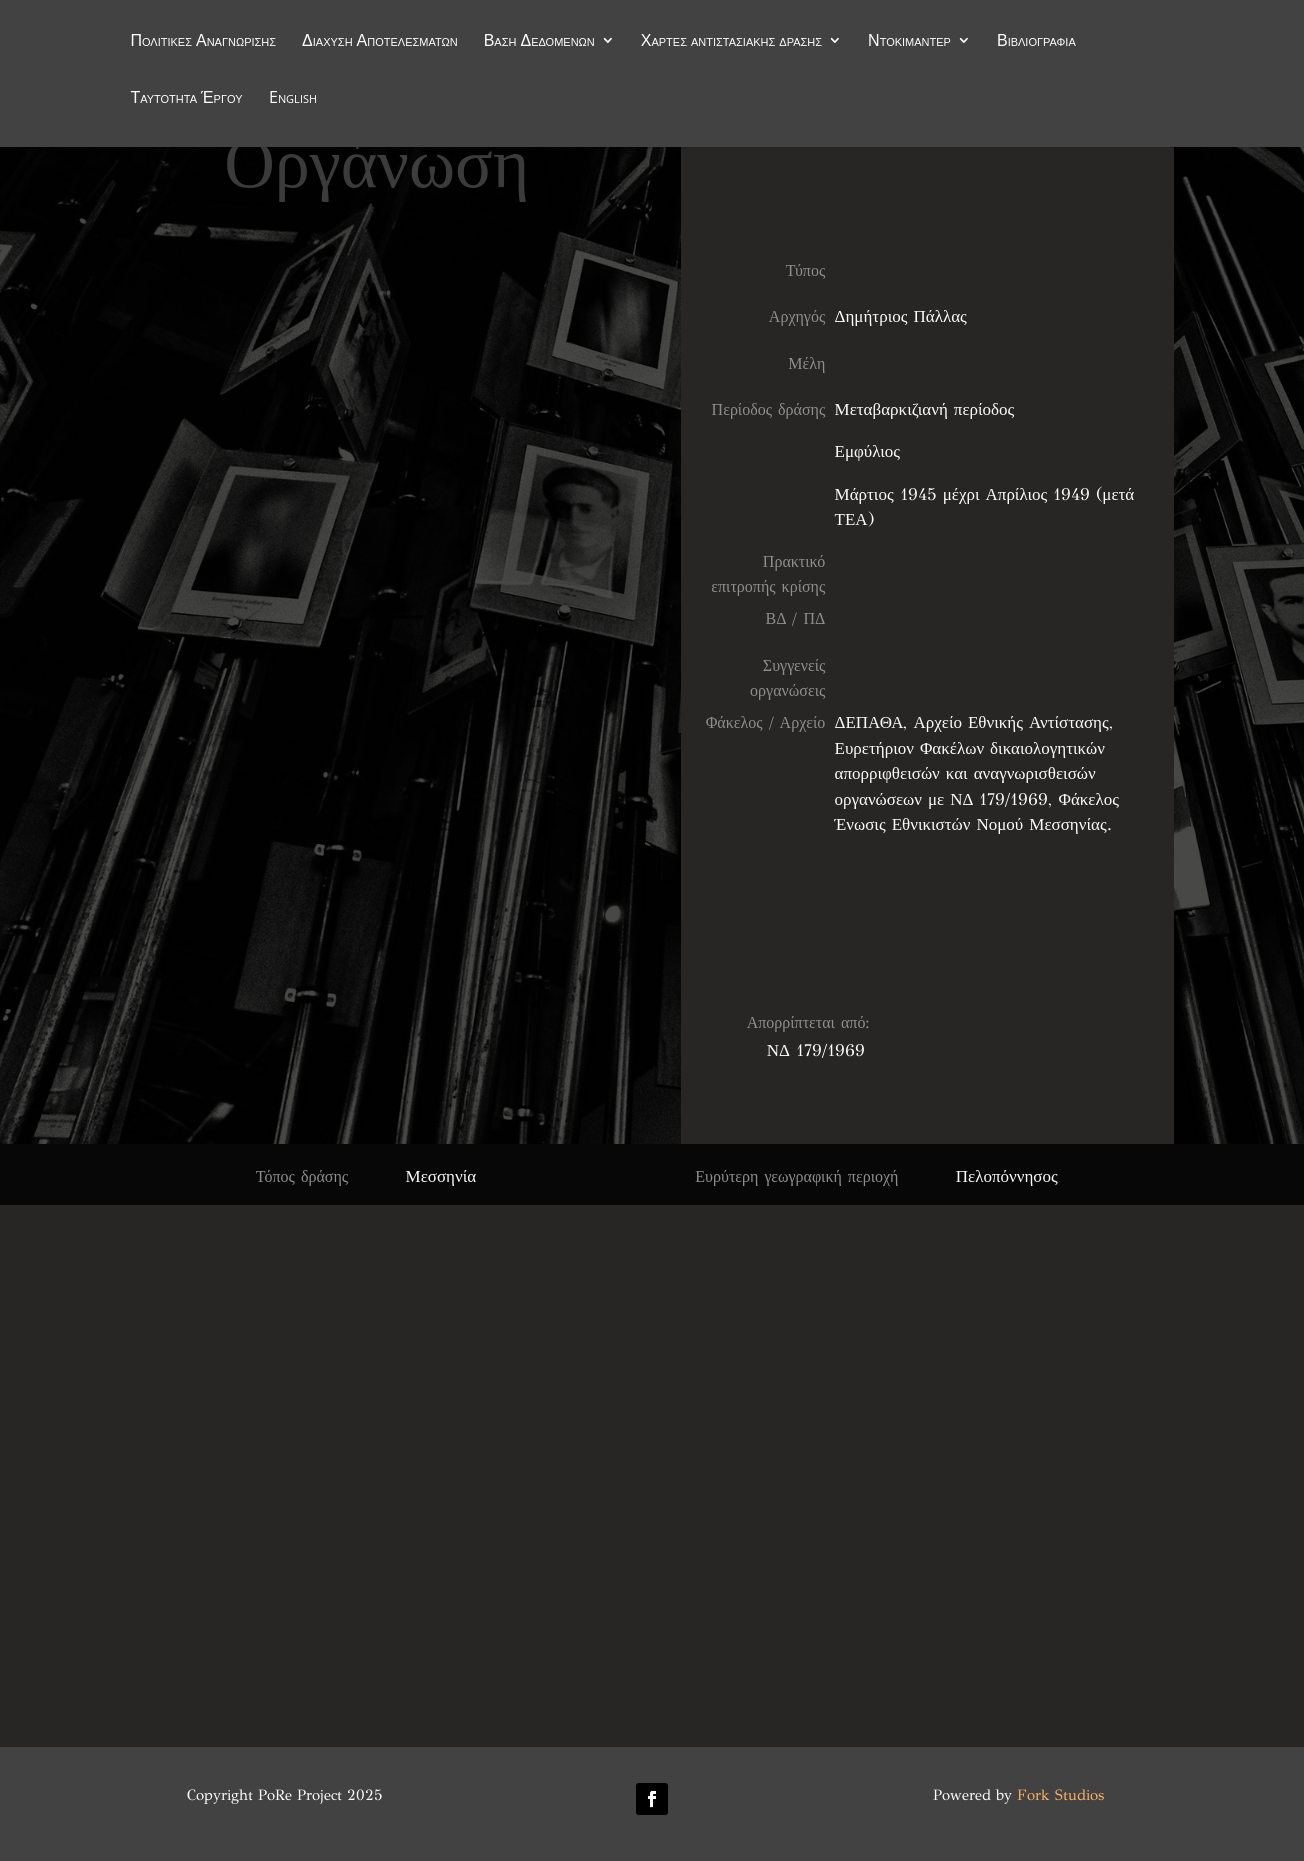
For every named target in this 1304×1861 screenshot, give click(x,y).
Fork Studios (1060, 1795)
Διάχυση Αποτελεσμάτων (380, 42)
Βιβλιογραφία (1036, 42)
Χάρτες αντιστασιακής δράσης (731, 42)
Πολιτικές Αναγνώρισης (203, 42)
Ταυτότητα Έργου (186, 99)
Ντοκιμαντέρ (909, 42)
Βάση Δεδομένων (539, 42)
